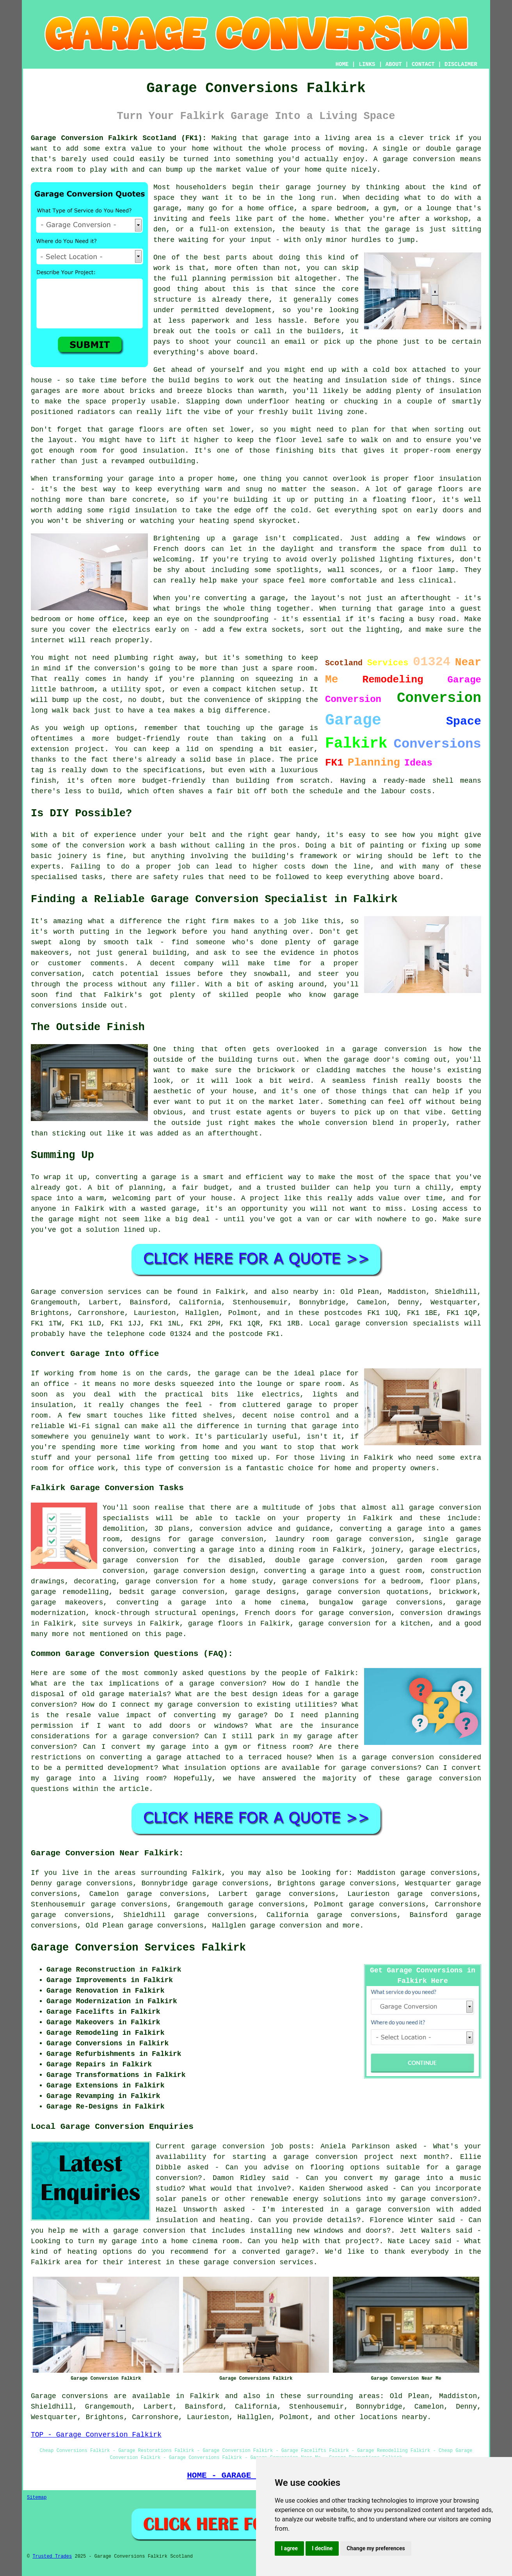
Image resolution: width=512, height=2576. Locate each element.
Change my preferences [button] (376, 2548)
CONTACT (423, 64)
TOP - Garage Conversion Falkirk (96, 2435)
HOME (342, 64)
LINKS (367, 64)
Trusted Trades (52, 2556)
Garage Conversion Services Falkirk (138, 1948)
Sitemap (36, 2497)
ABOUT (394, 64)
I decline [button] (322, 2548)
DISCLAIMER (460, 64)
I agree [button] (289, 2548)
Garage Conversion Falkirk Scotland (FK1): (118, 138)
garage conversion (286, 1925)
